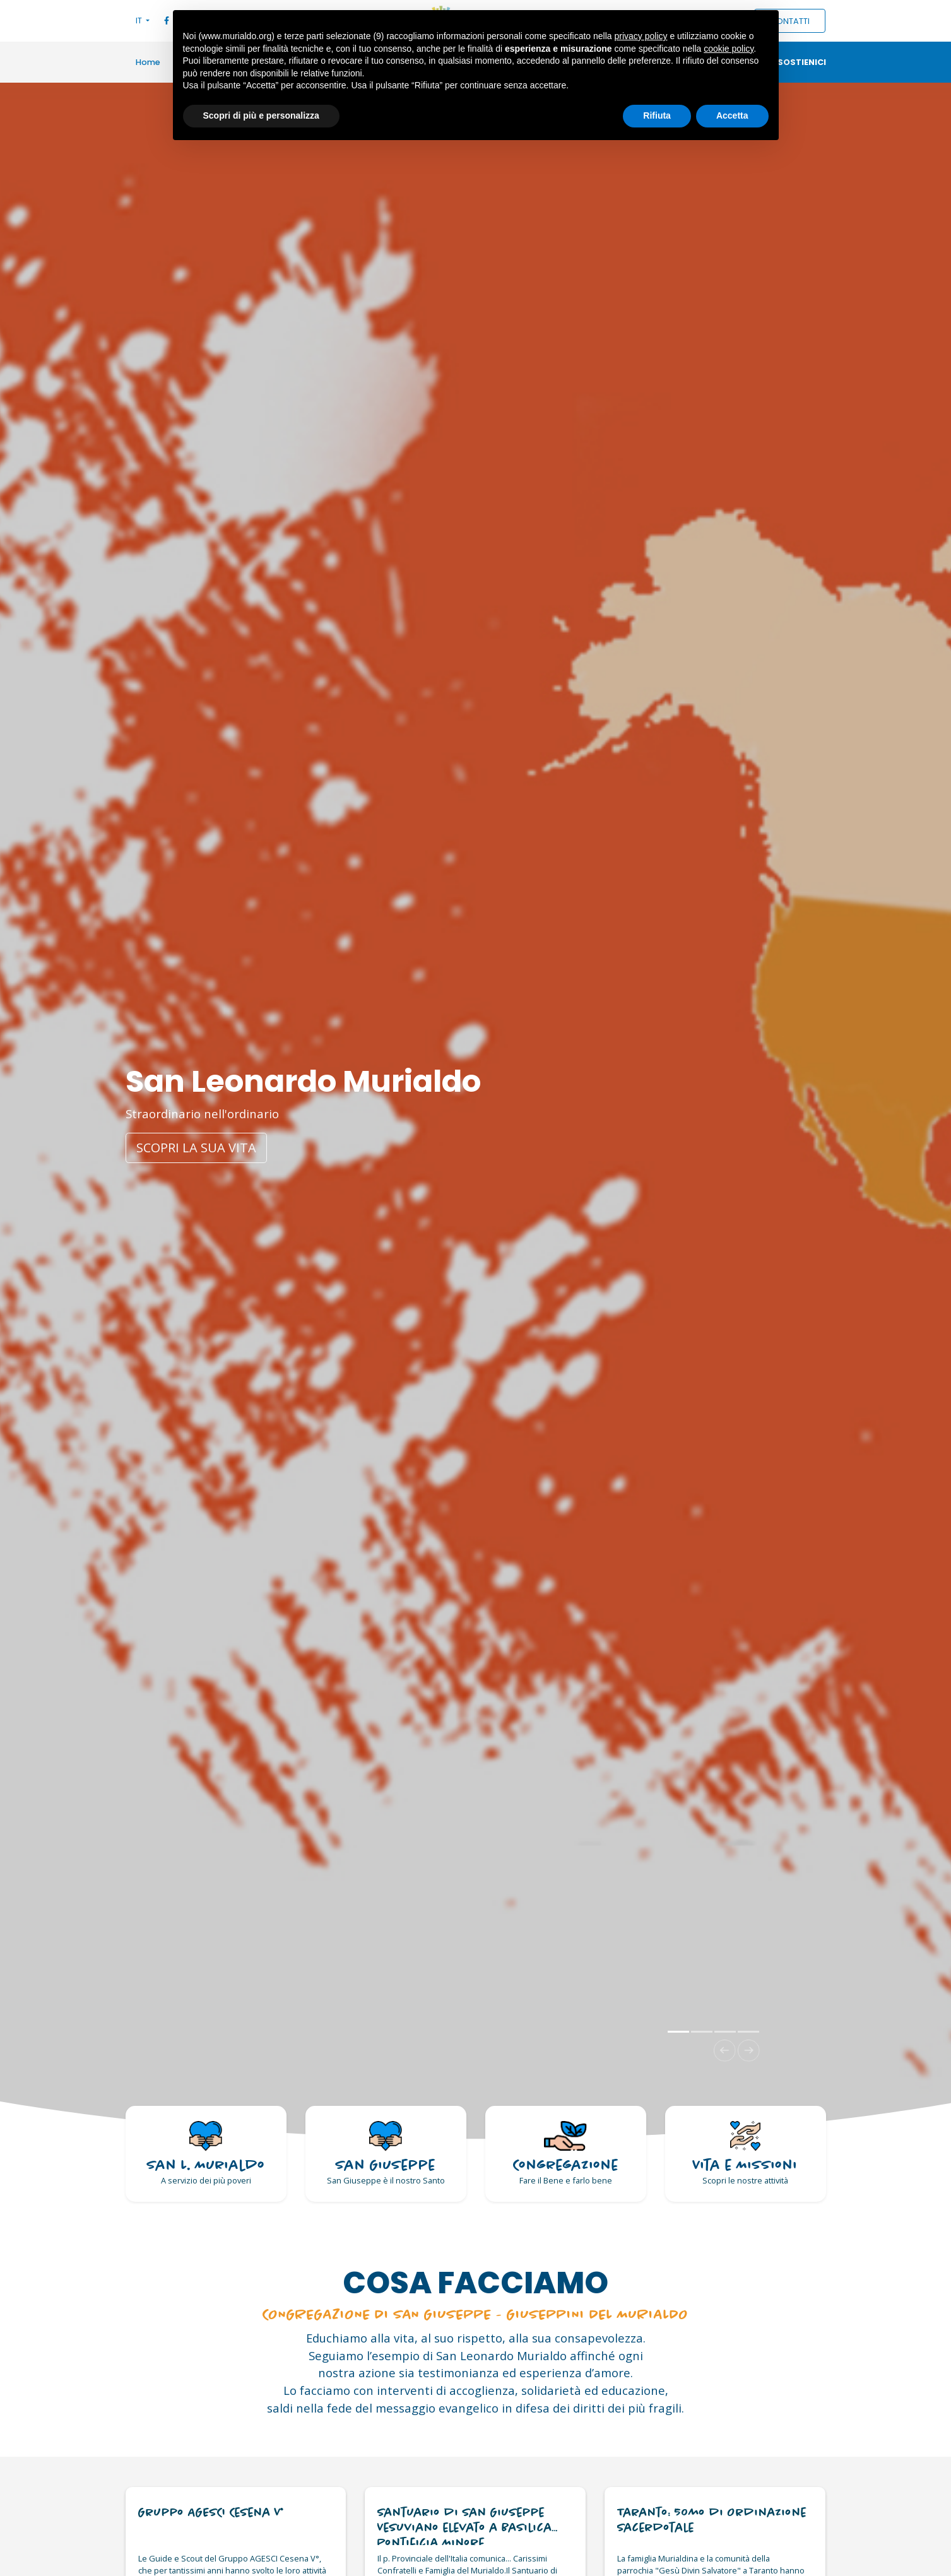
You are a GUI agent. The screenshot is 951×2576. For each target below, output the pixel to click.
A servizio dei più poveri (206, 2180)
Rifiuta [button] (657, 115)
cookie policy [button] (728, 49)
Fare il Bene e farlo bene (565, 2180)
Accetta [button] (732, 115)
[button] (725, 2051)
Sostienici (801, 62)
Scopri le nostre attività (745, 2180)
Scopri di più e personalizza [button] (261, 115)
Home (148, 62)
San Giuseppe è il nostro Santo (386, 2180)
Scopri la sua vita (196, 1147)
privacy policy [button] (640, 36)
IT (140, 20)
